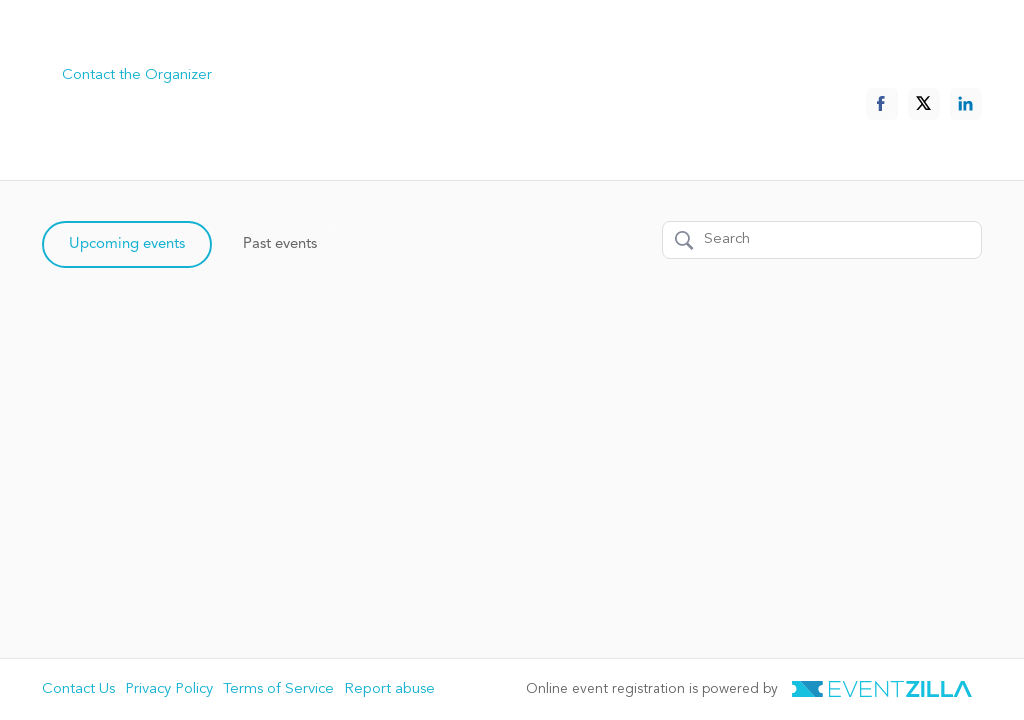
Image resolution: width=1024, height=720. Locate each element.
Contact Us (78, 689)
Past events (280, 244)
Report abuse (389, 689)
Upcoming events (127, 244)
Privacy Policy (169, 689)
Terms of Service (278, 689)
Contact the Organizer (137, 75)
